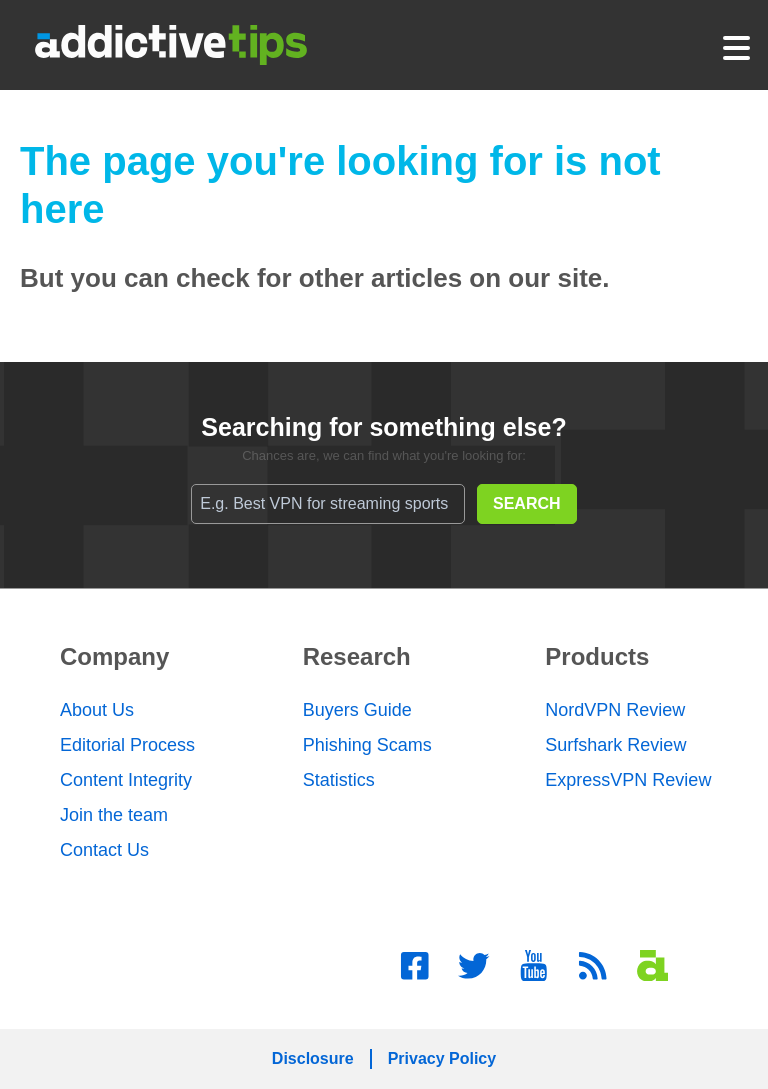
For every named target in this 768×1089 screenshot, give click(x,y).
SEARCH (527, 503)
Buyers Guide (357, 710)
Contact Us (104, 850)
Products (597, 656)
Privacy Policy (442, 1058)
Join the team (114, 815)
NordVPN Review (615, 710)
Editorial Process (127, 745)
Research (357, 656)
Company (114, 656)
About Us (97, 710)
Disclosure (313, 1058)
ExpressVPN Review (628, 780)
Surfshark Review (615, 745)
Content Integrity (126, 780)
